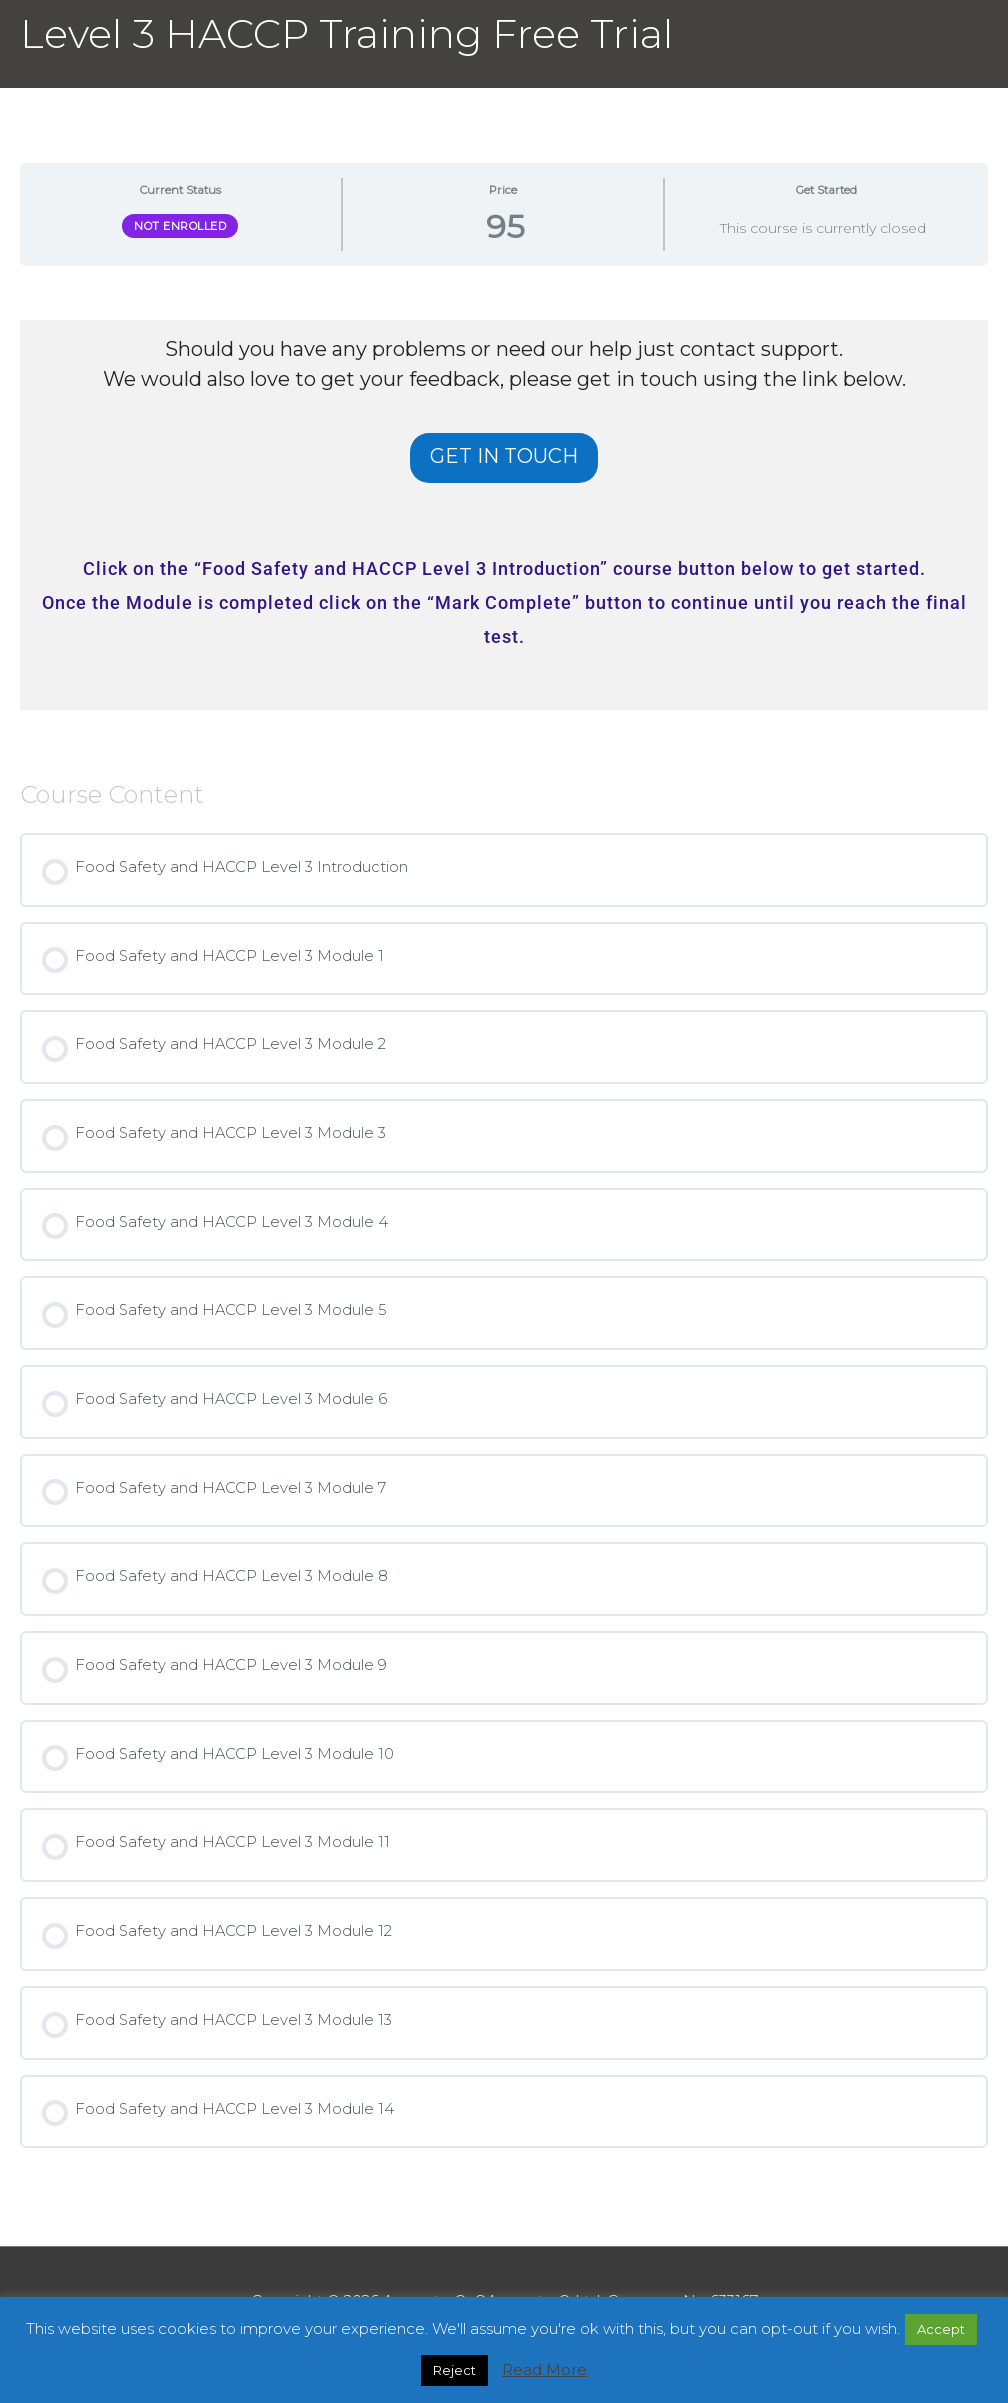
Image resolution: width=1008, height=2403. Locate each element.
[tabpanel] (504, 515)
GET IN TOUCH (504, 456)
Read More (544, 2369)
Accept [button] (941, 2329)
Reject (454, 2370)
